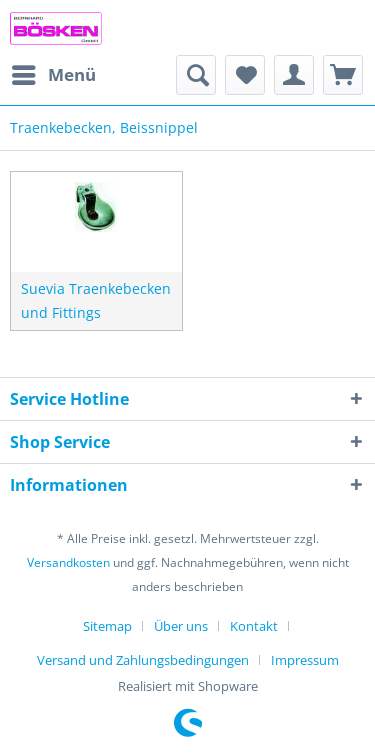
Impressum (305, 660)
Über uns (181, 626)
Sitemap (107, 626)
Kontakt (254, 626)
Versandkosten (68, 562)
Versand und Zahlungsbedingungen (143, 660)
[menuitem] (53, 75)
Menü (54, 72)
